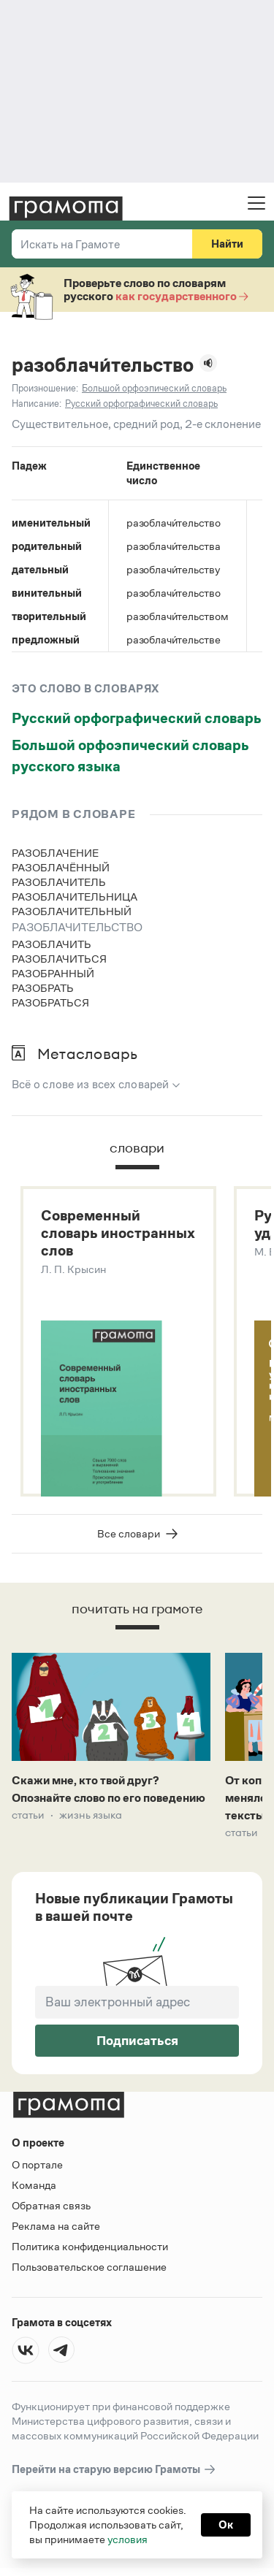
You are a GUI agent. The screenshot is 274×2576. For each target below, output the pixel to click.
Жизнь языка (90, 1815)
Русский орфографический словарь (137, 718)
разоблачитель (59, 882)
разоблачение (55, 852)
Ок (225, 2524)
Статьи (28, 1815)
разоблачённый (61, 867)
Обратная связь (51, 2205)
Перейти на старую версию (114, 2469)
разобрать (43, 988)
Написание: (36, 403)
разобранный (53, 973)
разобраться (50, 1002)
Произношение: (45, 388)
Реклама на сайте (56, 2226)
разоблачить (51, 944)
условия (127, 2539)
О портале (37, 2164)
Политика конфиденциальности (90, 2246)
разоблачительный (72, 911)
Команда (34, 2185)
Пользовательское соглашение (89, 2266)
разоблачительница (74, 896)
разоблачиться (59, 958)
